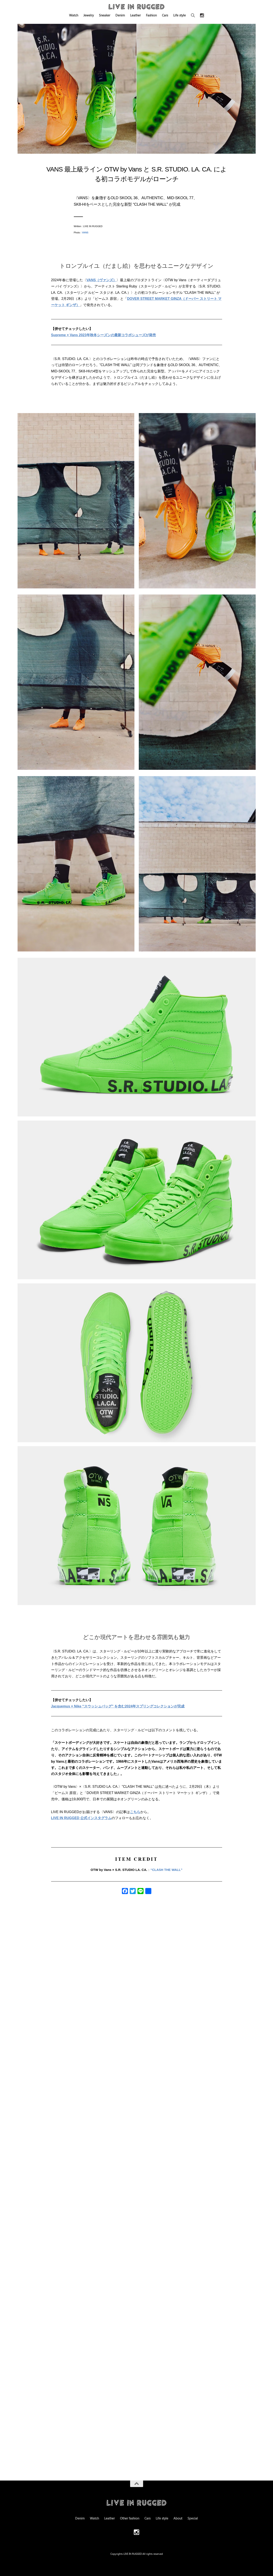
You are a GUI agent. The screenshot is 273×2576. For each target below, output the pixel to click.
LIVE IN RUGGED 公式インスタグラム (81, 1818)
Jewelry (88, 15)
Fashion (151, 15)
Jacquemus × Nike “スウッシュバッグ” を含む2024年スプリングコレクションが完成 (118, 1706)
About (177, 2518)
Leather (135, 15)
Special (192, 2518)
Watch (73, 15)
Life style (179, 15)
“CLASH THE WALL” (166, 1870)
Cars (165, 15)
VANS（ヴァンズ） (101, 280)
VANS (85, 232)
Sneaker (104, 15)
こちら (135, 1812)
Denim (120, 15)
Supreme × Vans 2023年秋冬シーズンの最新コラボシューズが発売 (103, 335)
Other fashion (129, 2518)
